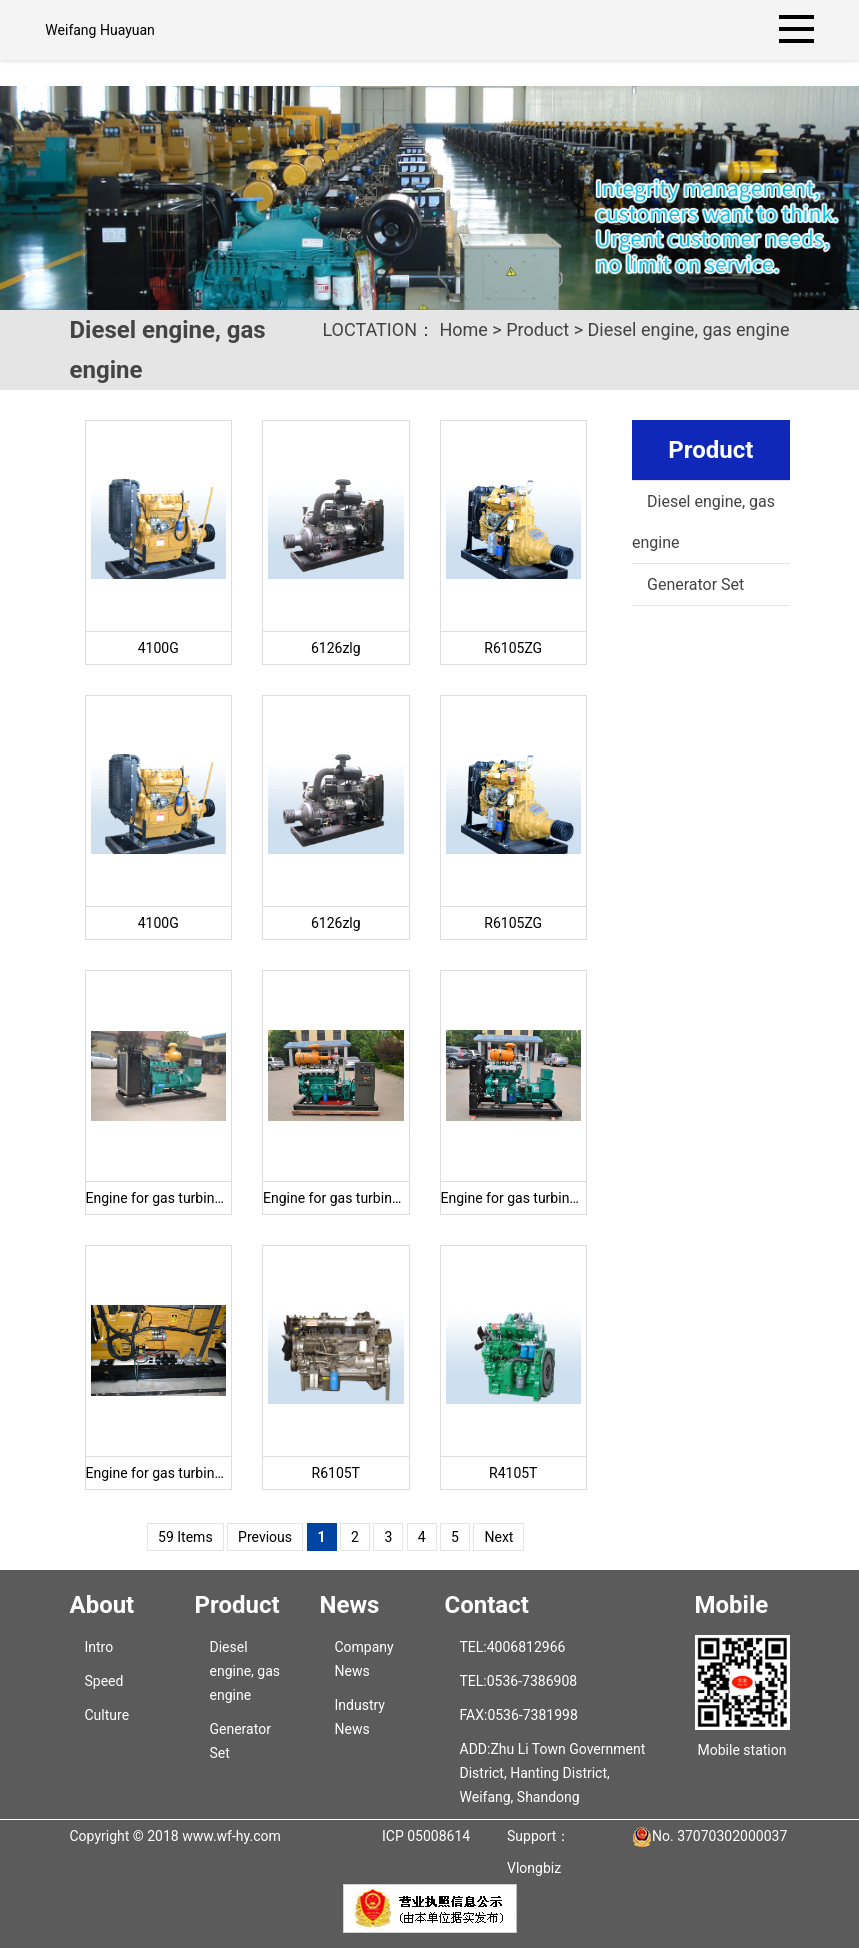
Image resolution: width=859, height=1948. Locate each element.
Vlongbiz (534, 1868)
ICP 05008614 (426, 1836)
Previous (265, 1537)
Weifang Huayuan (100, 30)
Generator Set (695, 584)
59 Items (185, 1537)
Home (463, 329)
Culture (107, 1715)
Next (498, 1537)
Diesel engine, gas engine (689, 329)
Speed (104, 1681)
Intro (99, 1647)
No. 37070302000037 (719, 1836)
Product (537, 329)
